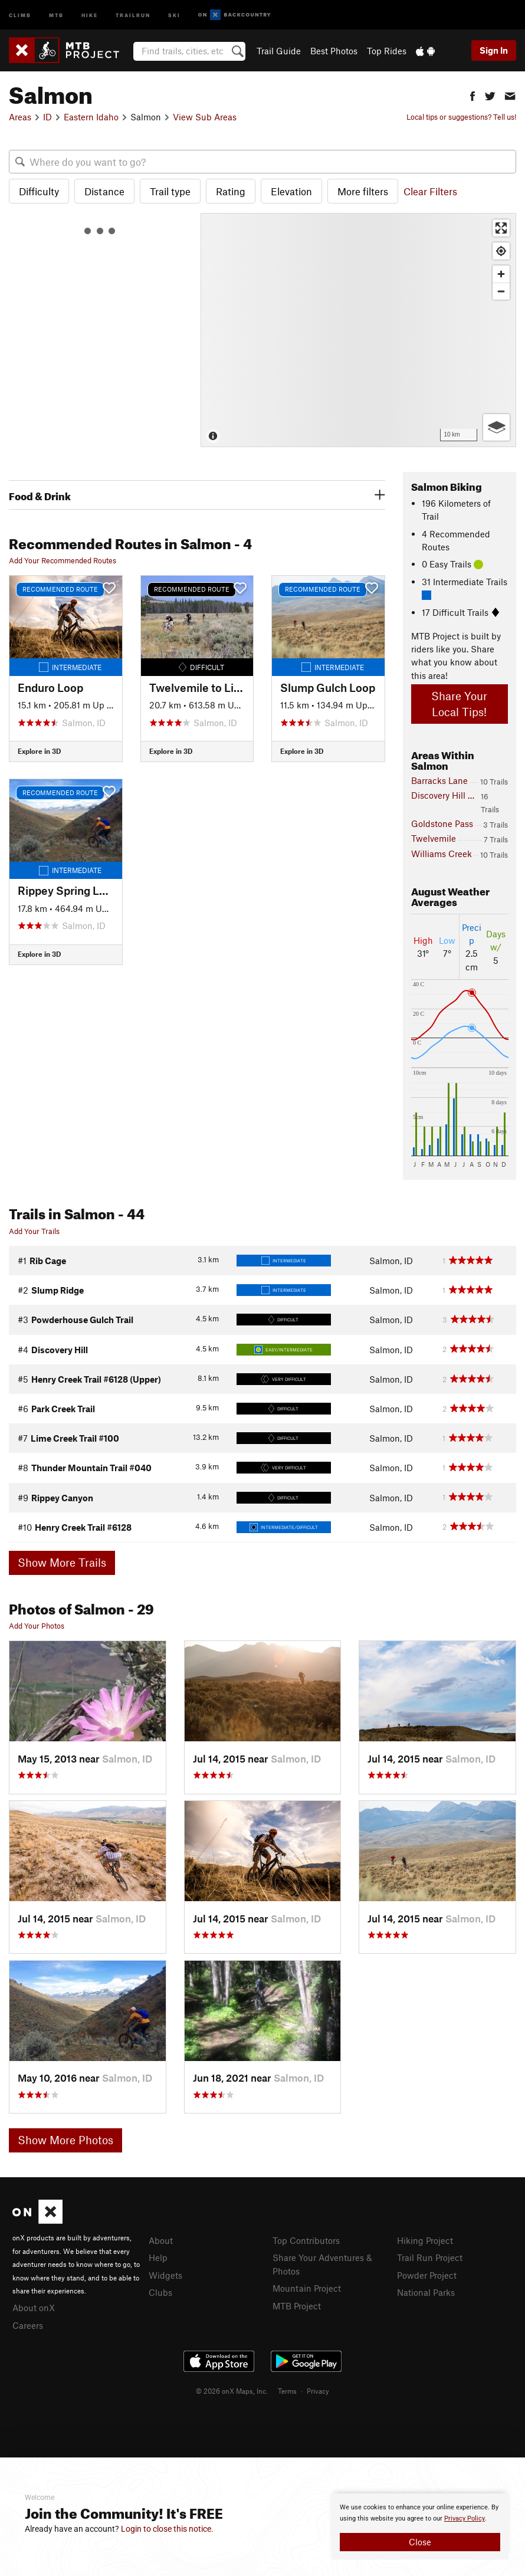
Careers (27, 2325)
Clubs (160, 2292)
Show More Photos (65, 2140)
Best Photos (333, 50)
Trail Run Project (429, 2257)
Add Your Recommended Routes (62, 560)
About (161, 2240)
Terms (287, 2391)
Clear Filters (430, 191)
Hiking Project (425, 2240)
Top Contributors (306, 2240)
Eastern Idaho (91, 116)
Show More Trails (62, 1562)
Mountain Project (307, 2288)
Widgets (165, 2275)
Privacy (318, 2391)
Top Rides (386, 50)
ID (47, 116)
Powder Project (427, 2275)
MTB (56, 14)
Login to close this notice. (167, 2529)
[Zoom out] (501, 291)
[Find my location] (501, 251)
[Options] (496, 427)
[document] (420, 2526)
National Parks (426, 2292)
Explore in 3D (39, 751)
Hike (89, 14)
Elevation (291, 191)
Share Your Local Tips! (459, 703)
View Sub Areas (205, 116)
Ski (174, 14)
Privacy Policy (464, 2518)
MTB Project (297, 2306)
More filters (362, 191)
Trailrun (133, 14)
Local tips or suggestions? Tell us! (461, 117)
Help (158, 2257)
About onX (33, 2307)
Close (420, 2541)
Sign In (494, 50)
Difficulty (39, 191)
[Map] (358, 330)
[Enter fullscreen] (501, 228)
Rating (230, 191)
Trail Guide (279, 50)
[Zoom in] (501, 274)
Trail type (170, 191)
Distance (104, 191)
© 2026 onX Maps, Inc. (232, 2391)
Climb (20, 14)
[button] (472, 94)
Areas (20, 116)
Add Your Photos (36, 1625)
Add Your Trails (34, 1231)
